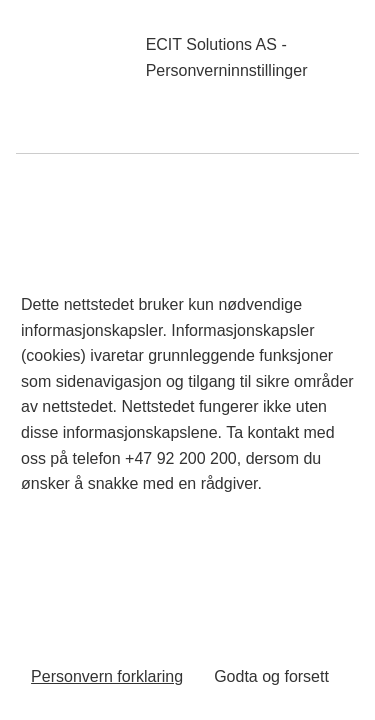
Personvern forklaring (107, 676)
